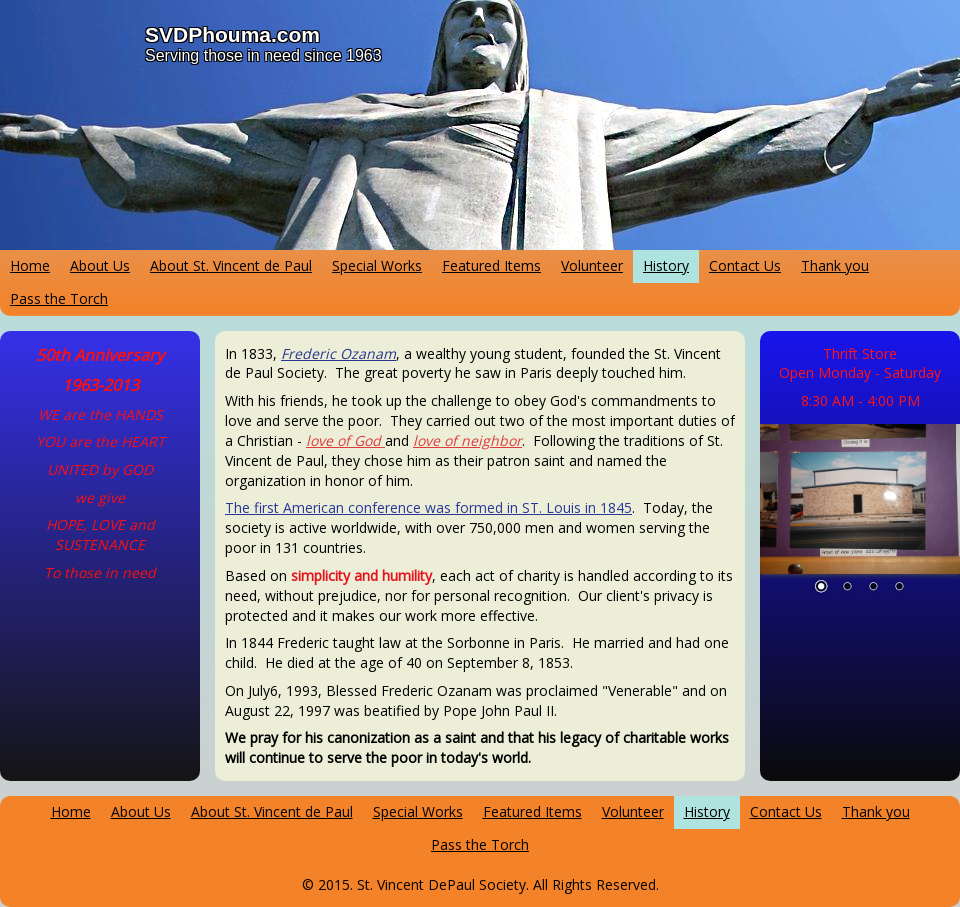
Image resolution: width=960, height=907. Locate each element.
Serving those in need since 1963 (263, 55)
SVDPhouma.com (232, 34)
